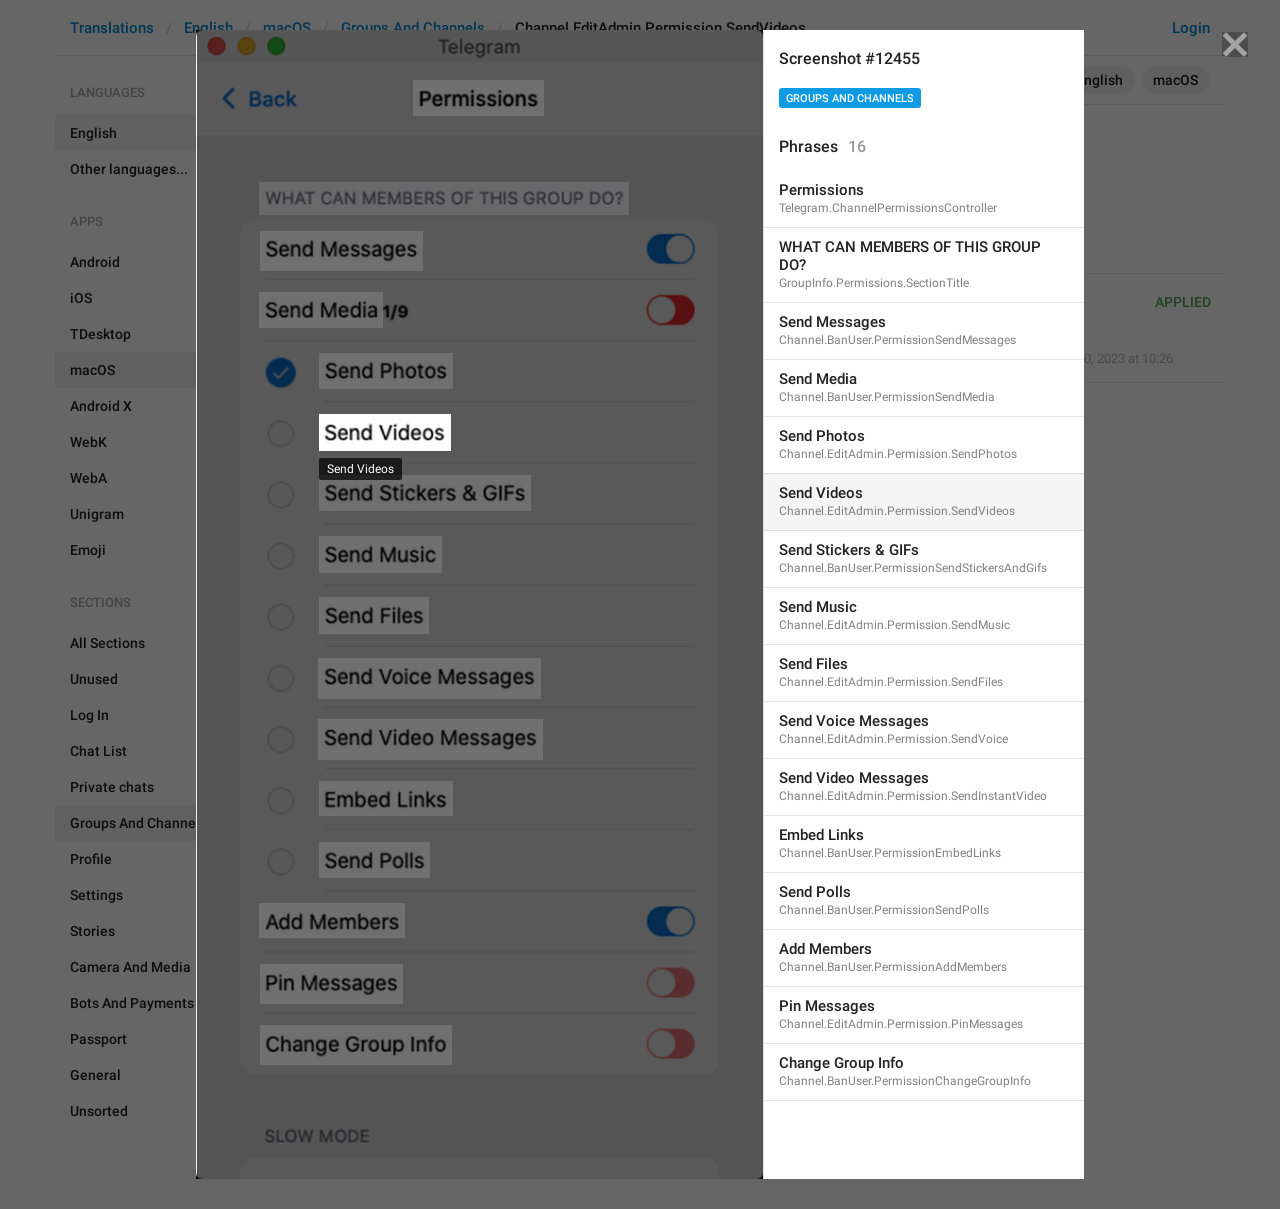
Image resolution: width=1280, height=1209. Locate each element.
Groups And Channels (850, 98)
